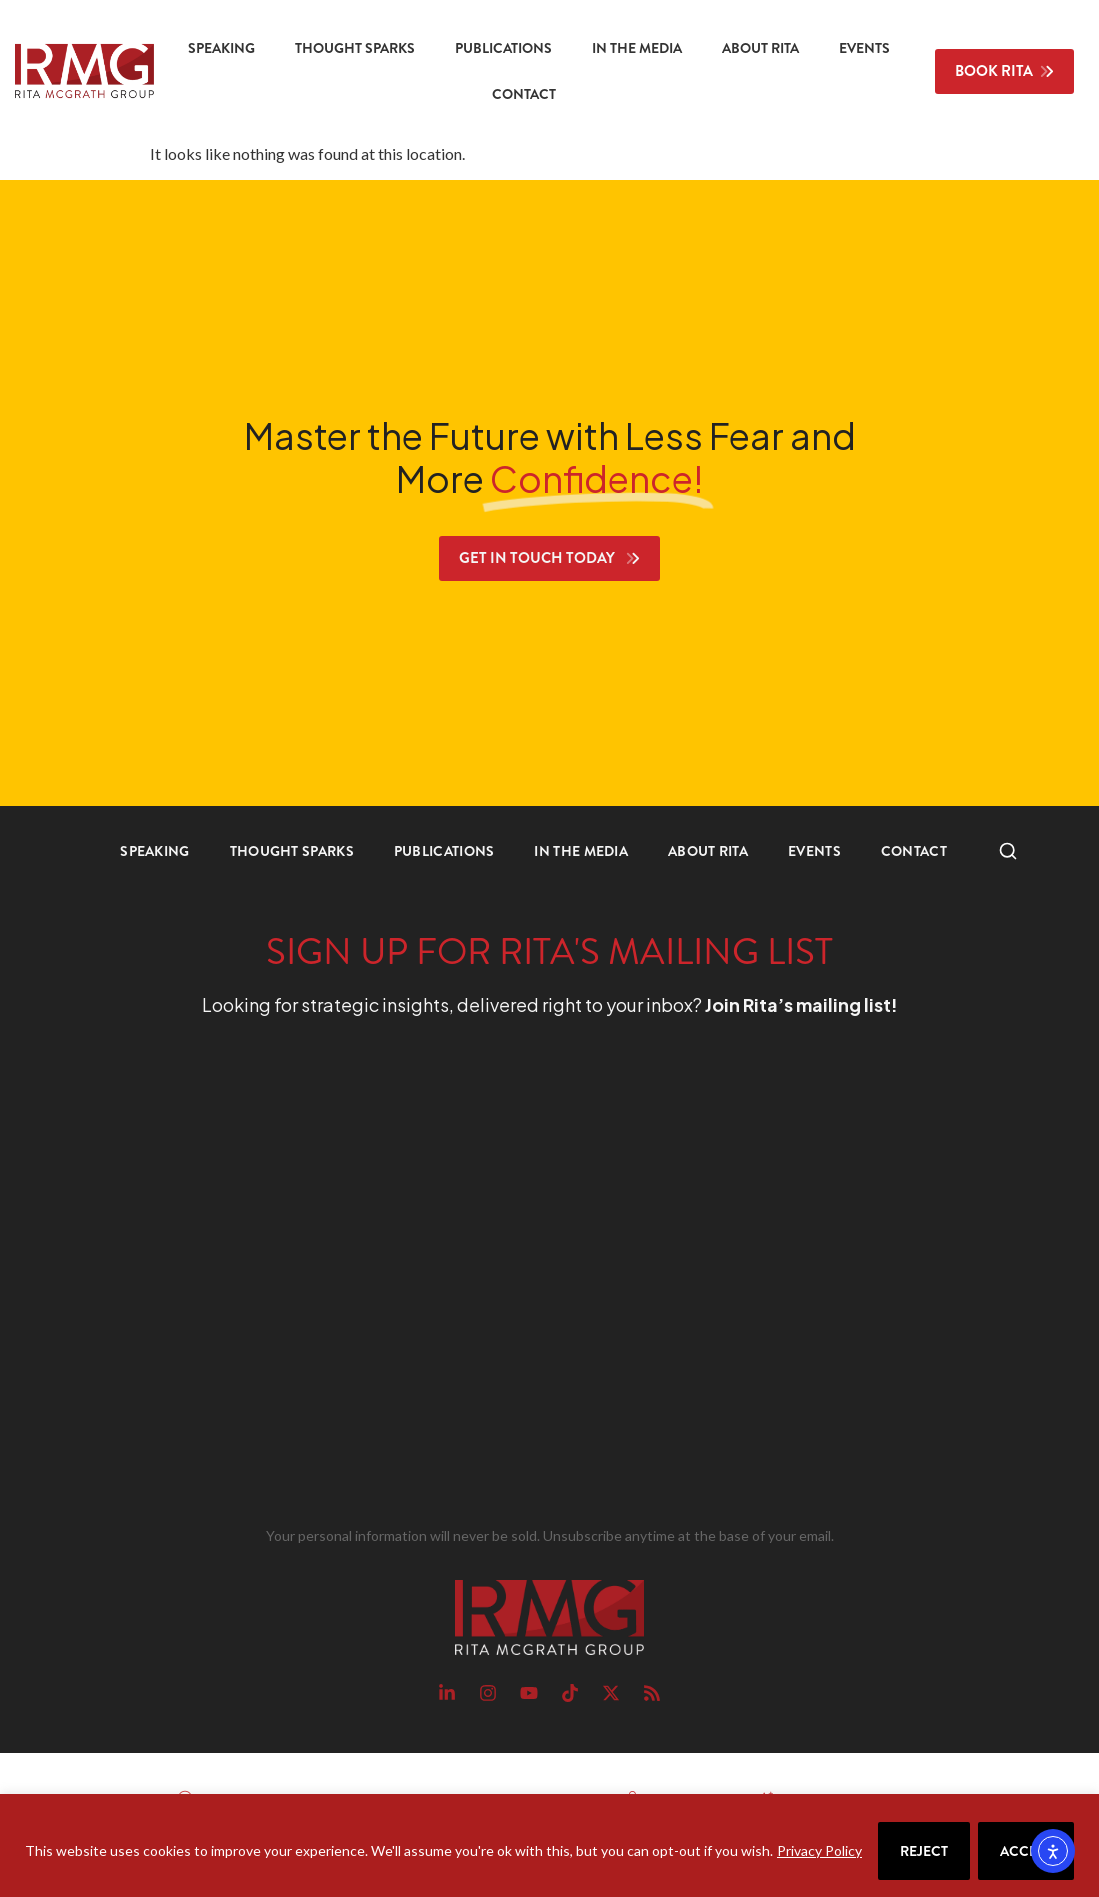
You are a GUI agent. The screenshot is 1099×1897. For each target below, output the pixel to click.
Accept (1026, 1851)
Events (864, 48)
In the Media (637, 48)
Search (998, 851)
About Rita (760, 48)
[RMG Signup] (513, 1276)
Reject (924, 1851)
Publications (503, 48)
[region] (549, 1845)
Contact (524, 94)
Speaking (221, 48)
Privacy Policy (819, 1850)
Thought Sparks (355, 48)
